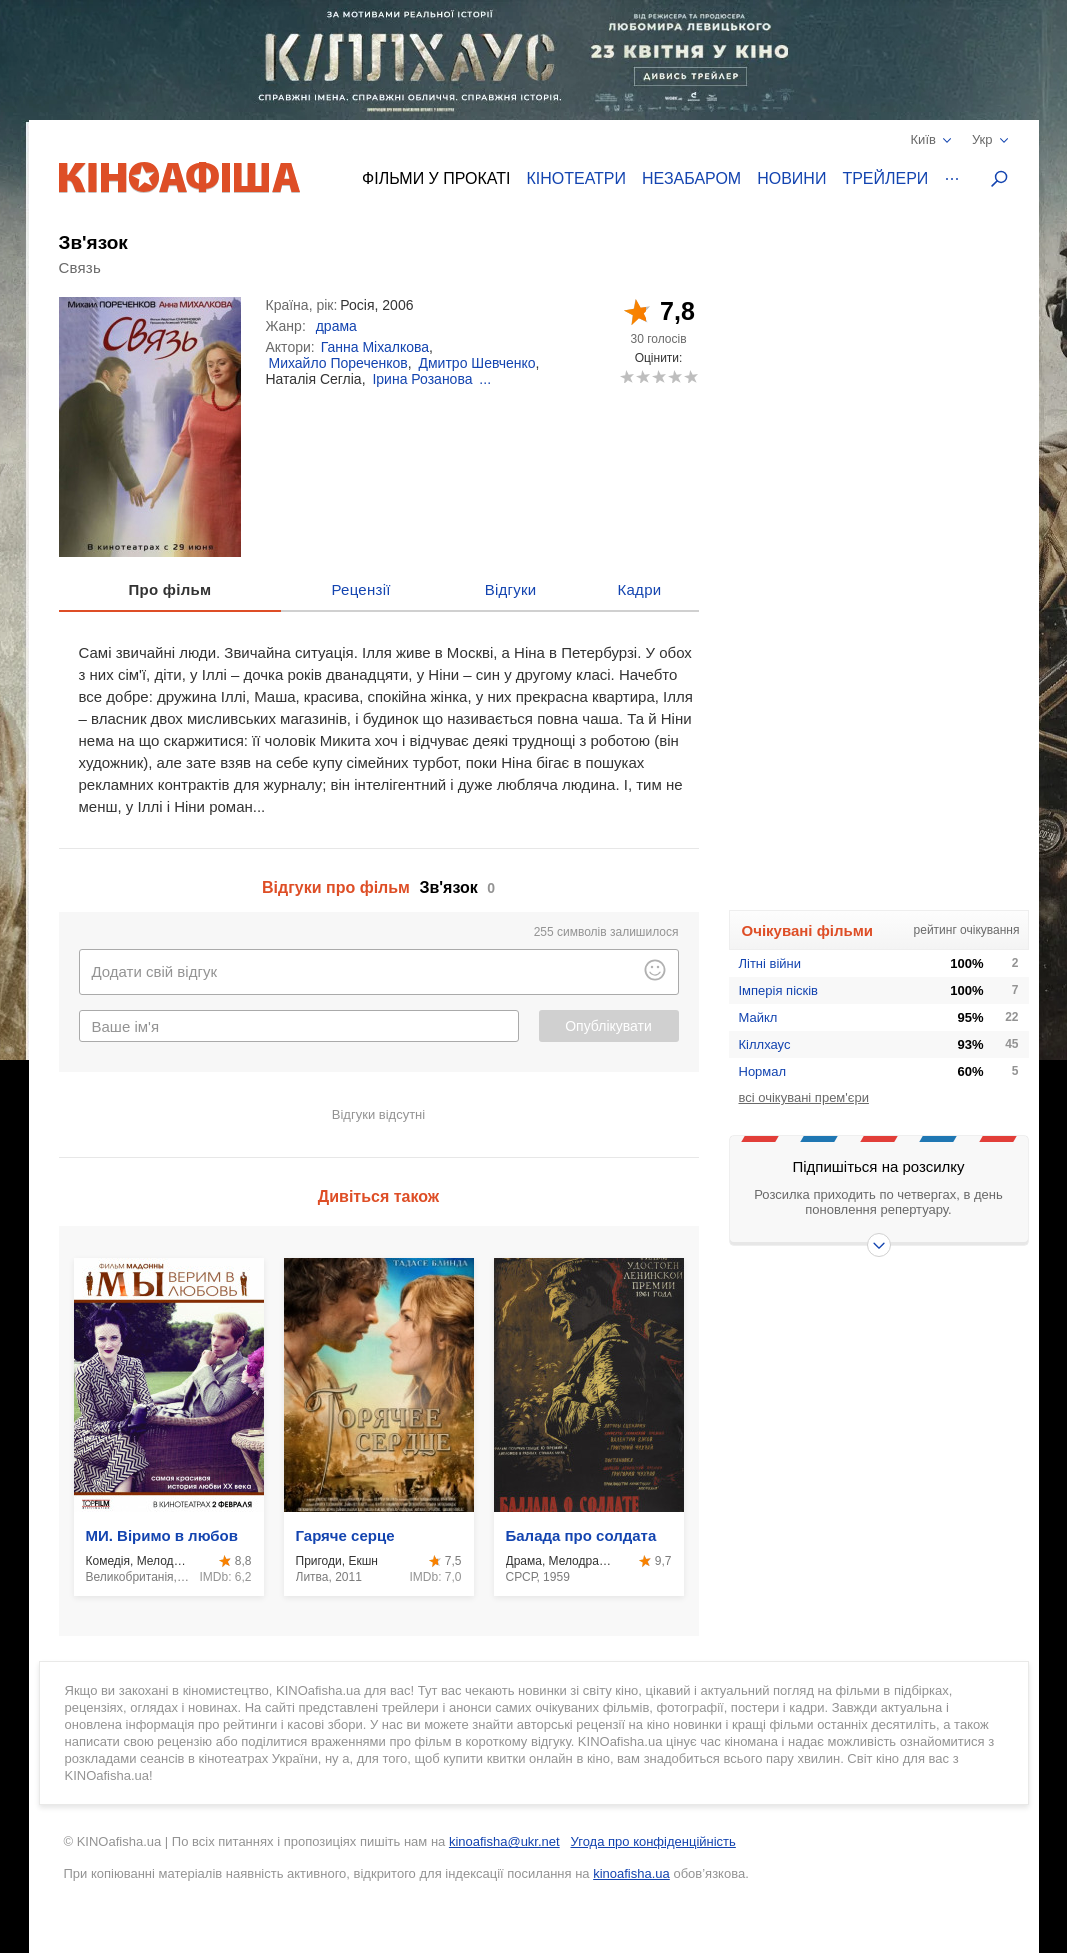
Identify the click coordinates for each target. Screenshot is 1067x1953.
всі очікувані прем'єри (804, 1097)
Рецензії (360, 589)
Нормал (763, 1071)
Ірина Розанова (422, 379)
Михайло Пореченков (338, 363)
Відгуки (511, 589)
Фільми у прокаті (436, 178)
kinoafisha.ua (631, 1873)
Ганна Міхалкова (375, 347)
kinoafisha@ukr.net (504, 1841)
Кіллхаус (765, 1044)
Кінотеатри (576, 178)
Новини (791, 178)
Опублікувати (608, 1026)
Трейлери (885, 178)
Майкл (758, 1017)
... (485, 379)
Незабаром (691, 178)
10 (690, 376)
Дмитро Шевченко (477, 363)
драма (336, 326)
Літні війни (770, 963)
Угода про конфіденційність (653, 1841)
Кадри (639, 589)
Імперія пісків (779, 990)
